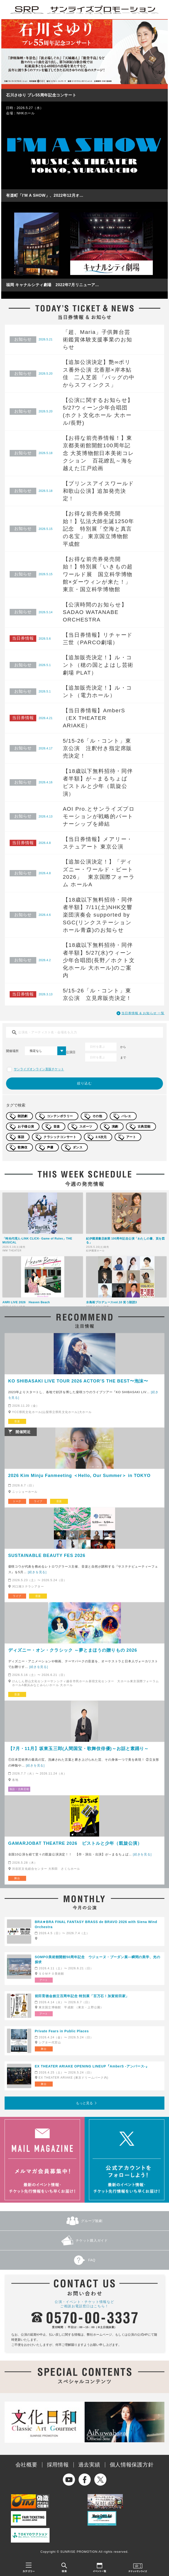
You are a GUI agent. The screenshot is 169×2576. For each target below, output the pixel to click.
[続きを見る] (37, 1572)
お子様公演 (26, 1126)
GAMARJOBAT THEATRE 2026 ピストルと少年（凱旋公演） (75, 1843)
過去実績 (89, 2465)
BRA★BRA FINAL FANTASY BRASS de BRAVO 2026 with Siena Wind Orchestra (96, 1924)
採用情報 (58, 2465)
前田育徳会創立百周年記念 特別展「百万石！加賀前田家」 (82, 1996)
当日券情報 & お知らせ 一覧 (142, 1013)
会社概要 (26, 2465)
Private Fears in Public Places (62, 2031)
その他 (97, 1116)
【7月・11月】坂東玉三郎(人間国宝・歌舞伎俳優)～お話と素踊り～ (78, 1748)
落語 (21, 1137)
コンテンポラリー (60, 1116)
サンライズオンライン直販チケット (39, 1069)
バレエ (126, 1116)
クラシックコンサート (60, 1137)
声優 (50, 1147)
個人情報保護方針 (132, 2465)
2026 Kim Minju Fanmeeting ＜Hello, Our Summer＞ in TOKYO (79, 1475)
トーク (17, 1501)
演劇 (115, 1126)
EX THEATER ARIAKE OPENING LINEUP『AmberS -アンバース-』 (92, 2066)
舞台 (17, 1878)
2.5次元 (101, 1137)
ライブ (38, 1501)
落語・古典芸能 (19, 1789)
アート (131, 1137)
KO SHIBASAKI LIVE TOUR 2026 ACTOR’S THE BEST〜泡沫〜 (78, 1381)
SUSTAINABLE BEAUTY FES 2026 (47, 1555)
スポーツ (85, 1126)
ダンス (78, 1147)
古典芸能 (144, 1126)
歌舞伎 (23, 1147)
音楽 (56, 1126)
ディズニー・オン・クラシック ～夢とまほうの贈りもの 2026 (72, 1650)
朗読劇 (23, 1116)
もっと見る (84, 2103)
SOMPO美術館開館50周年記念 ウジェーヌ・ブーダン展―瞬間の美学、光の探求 (97, 1959)
